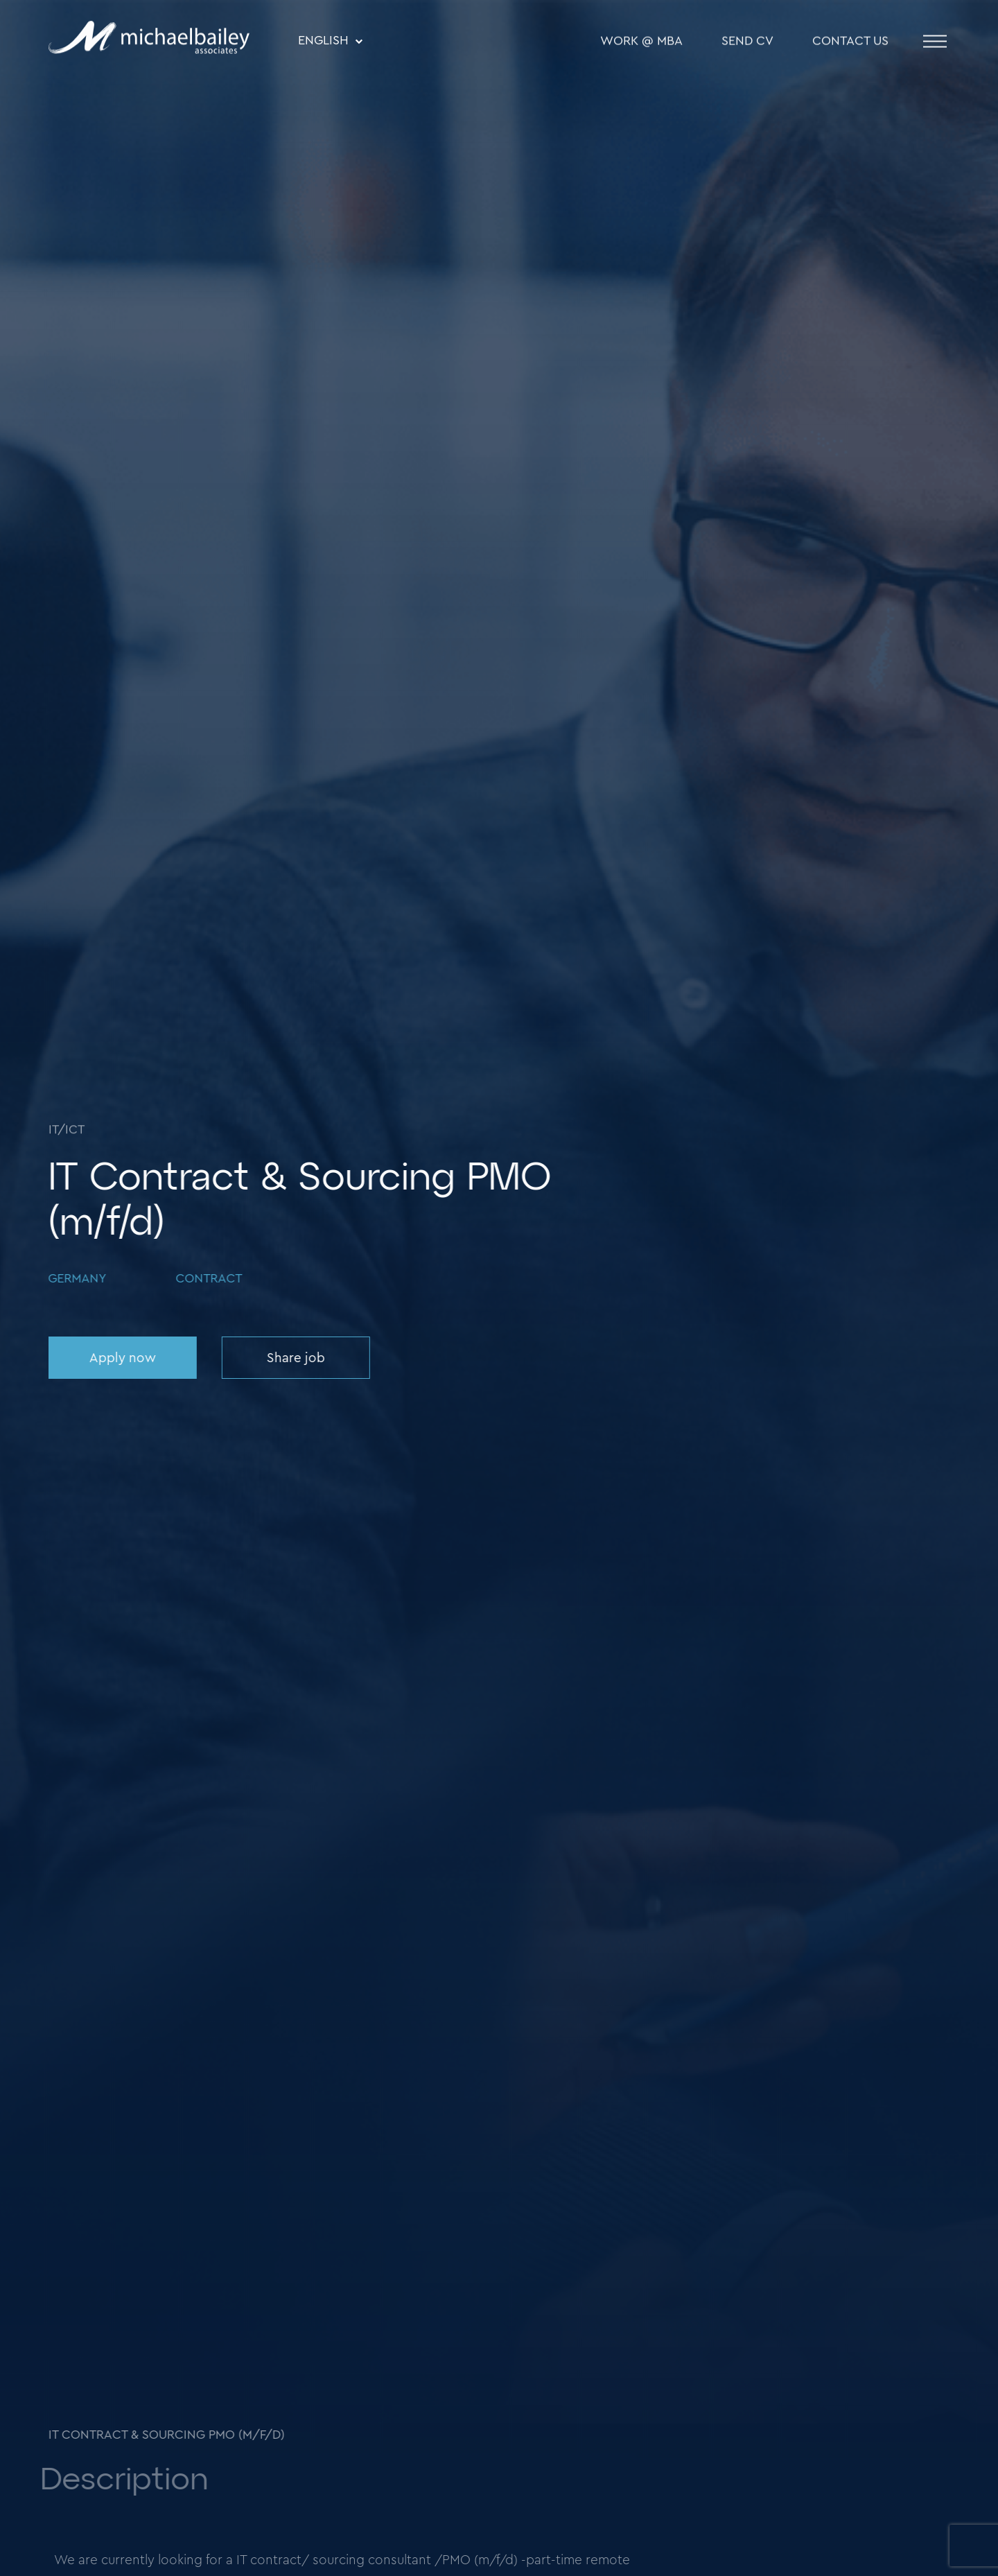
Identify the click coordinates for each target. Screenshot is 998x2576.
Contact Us (850, 42)
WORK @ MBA (641, 42)
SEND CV (747, 42)
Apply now (121, 1358)
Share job (294, 1358)
